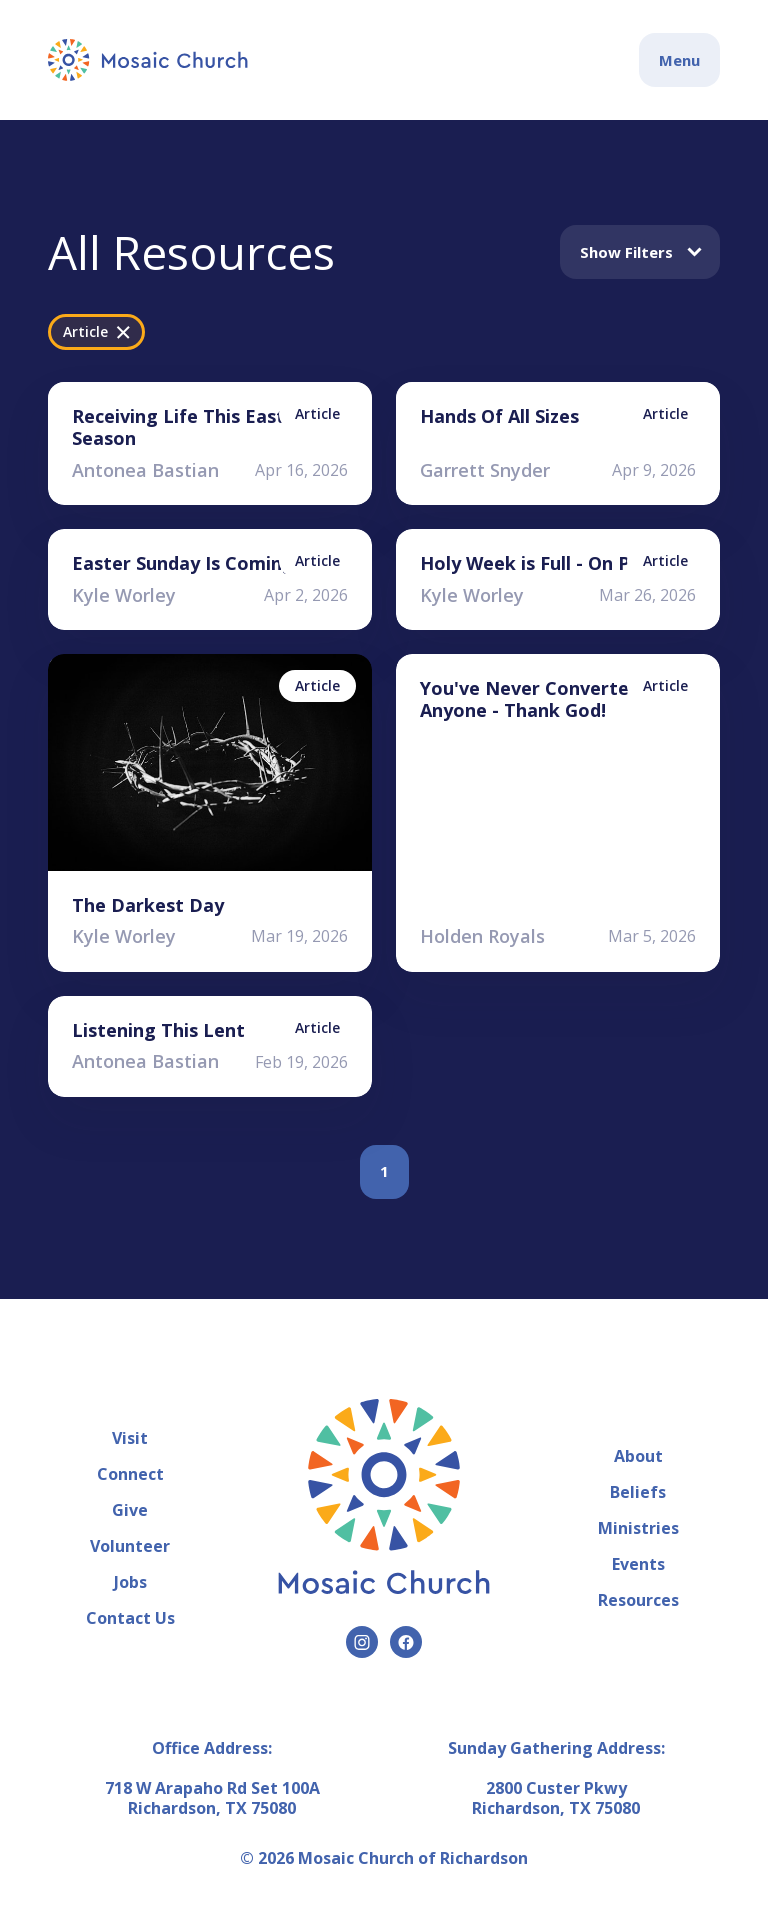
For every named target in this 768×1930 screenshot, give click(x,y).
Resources (638, 1600)
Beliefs (638, 1492)
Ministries (638, 1528)
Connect (130, 1474)
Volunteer (130, 1546)
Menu (679, 60)
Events (638, 1564)
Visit (130, 1438)
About (638, 1456)
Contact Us (130, 1618)
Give (130, 1510)
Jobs (130, 1582)
